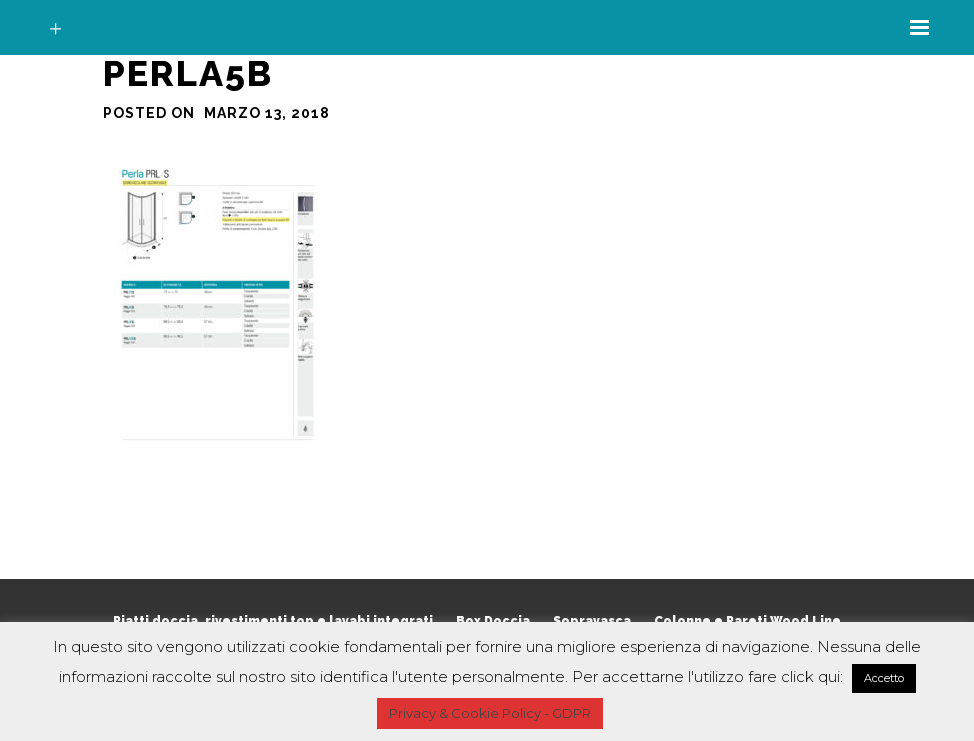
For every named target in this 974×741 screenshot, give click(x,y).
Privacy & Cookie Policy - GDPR (490, 713)
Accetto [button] (884, 678)
